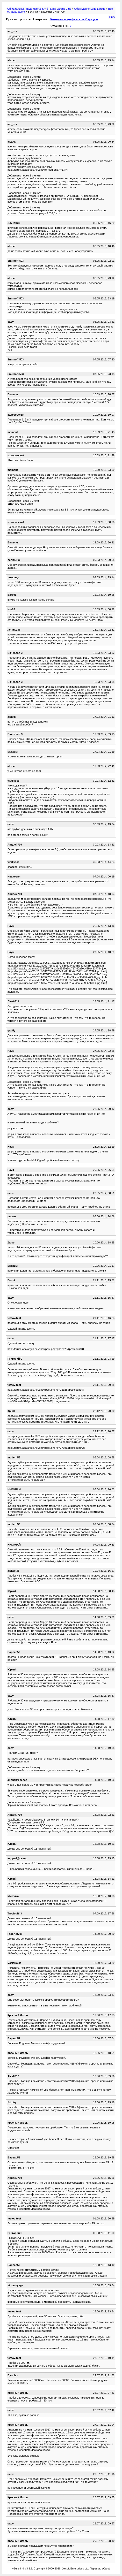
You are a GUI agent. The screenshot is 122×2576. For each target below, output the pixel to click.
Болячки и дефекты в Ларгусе (74, 19)
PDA (112, 16)
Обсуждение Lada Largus (89, 8)
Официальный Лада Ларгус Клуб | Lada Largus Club (39, 8)
